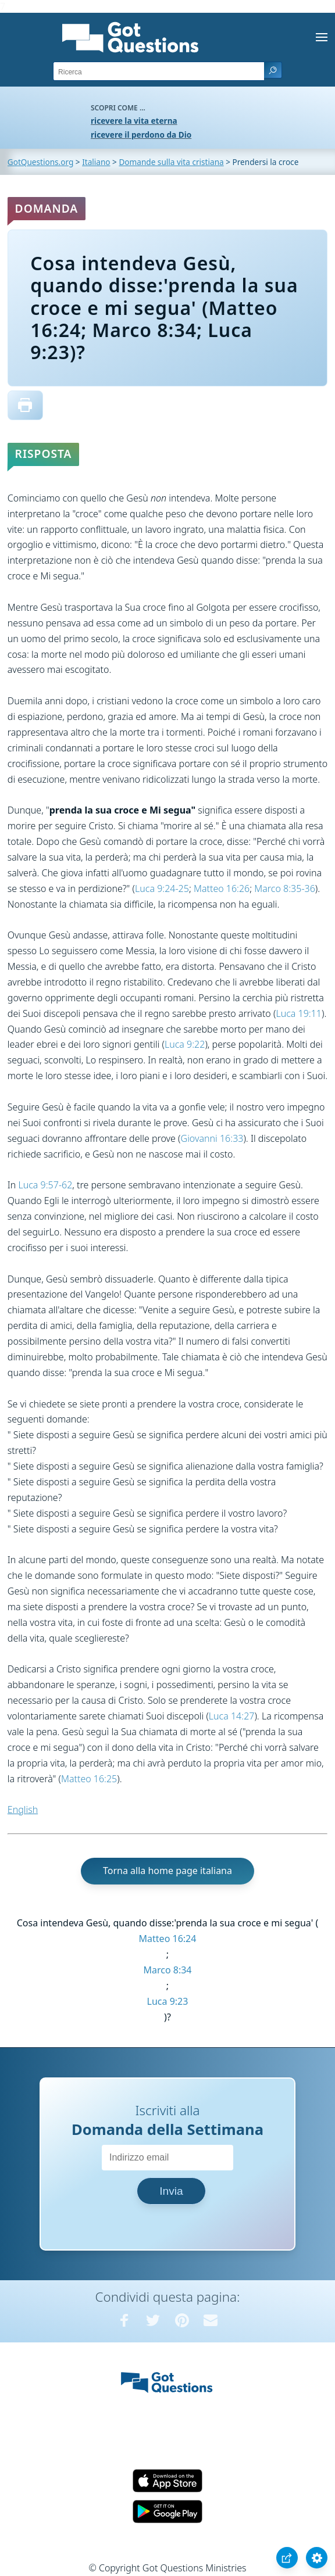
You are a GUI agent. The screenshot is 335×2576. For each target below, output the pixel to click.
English (23, 1809)
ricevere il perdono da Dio (141, 134)
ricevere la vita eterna (134, 120)
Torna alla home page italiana (167, 1870)
